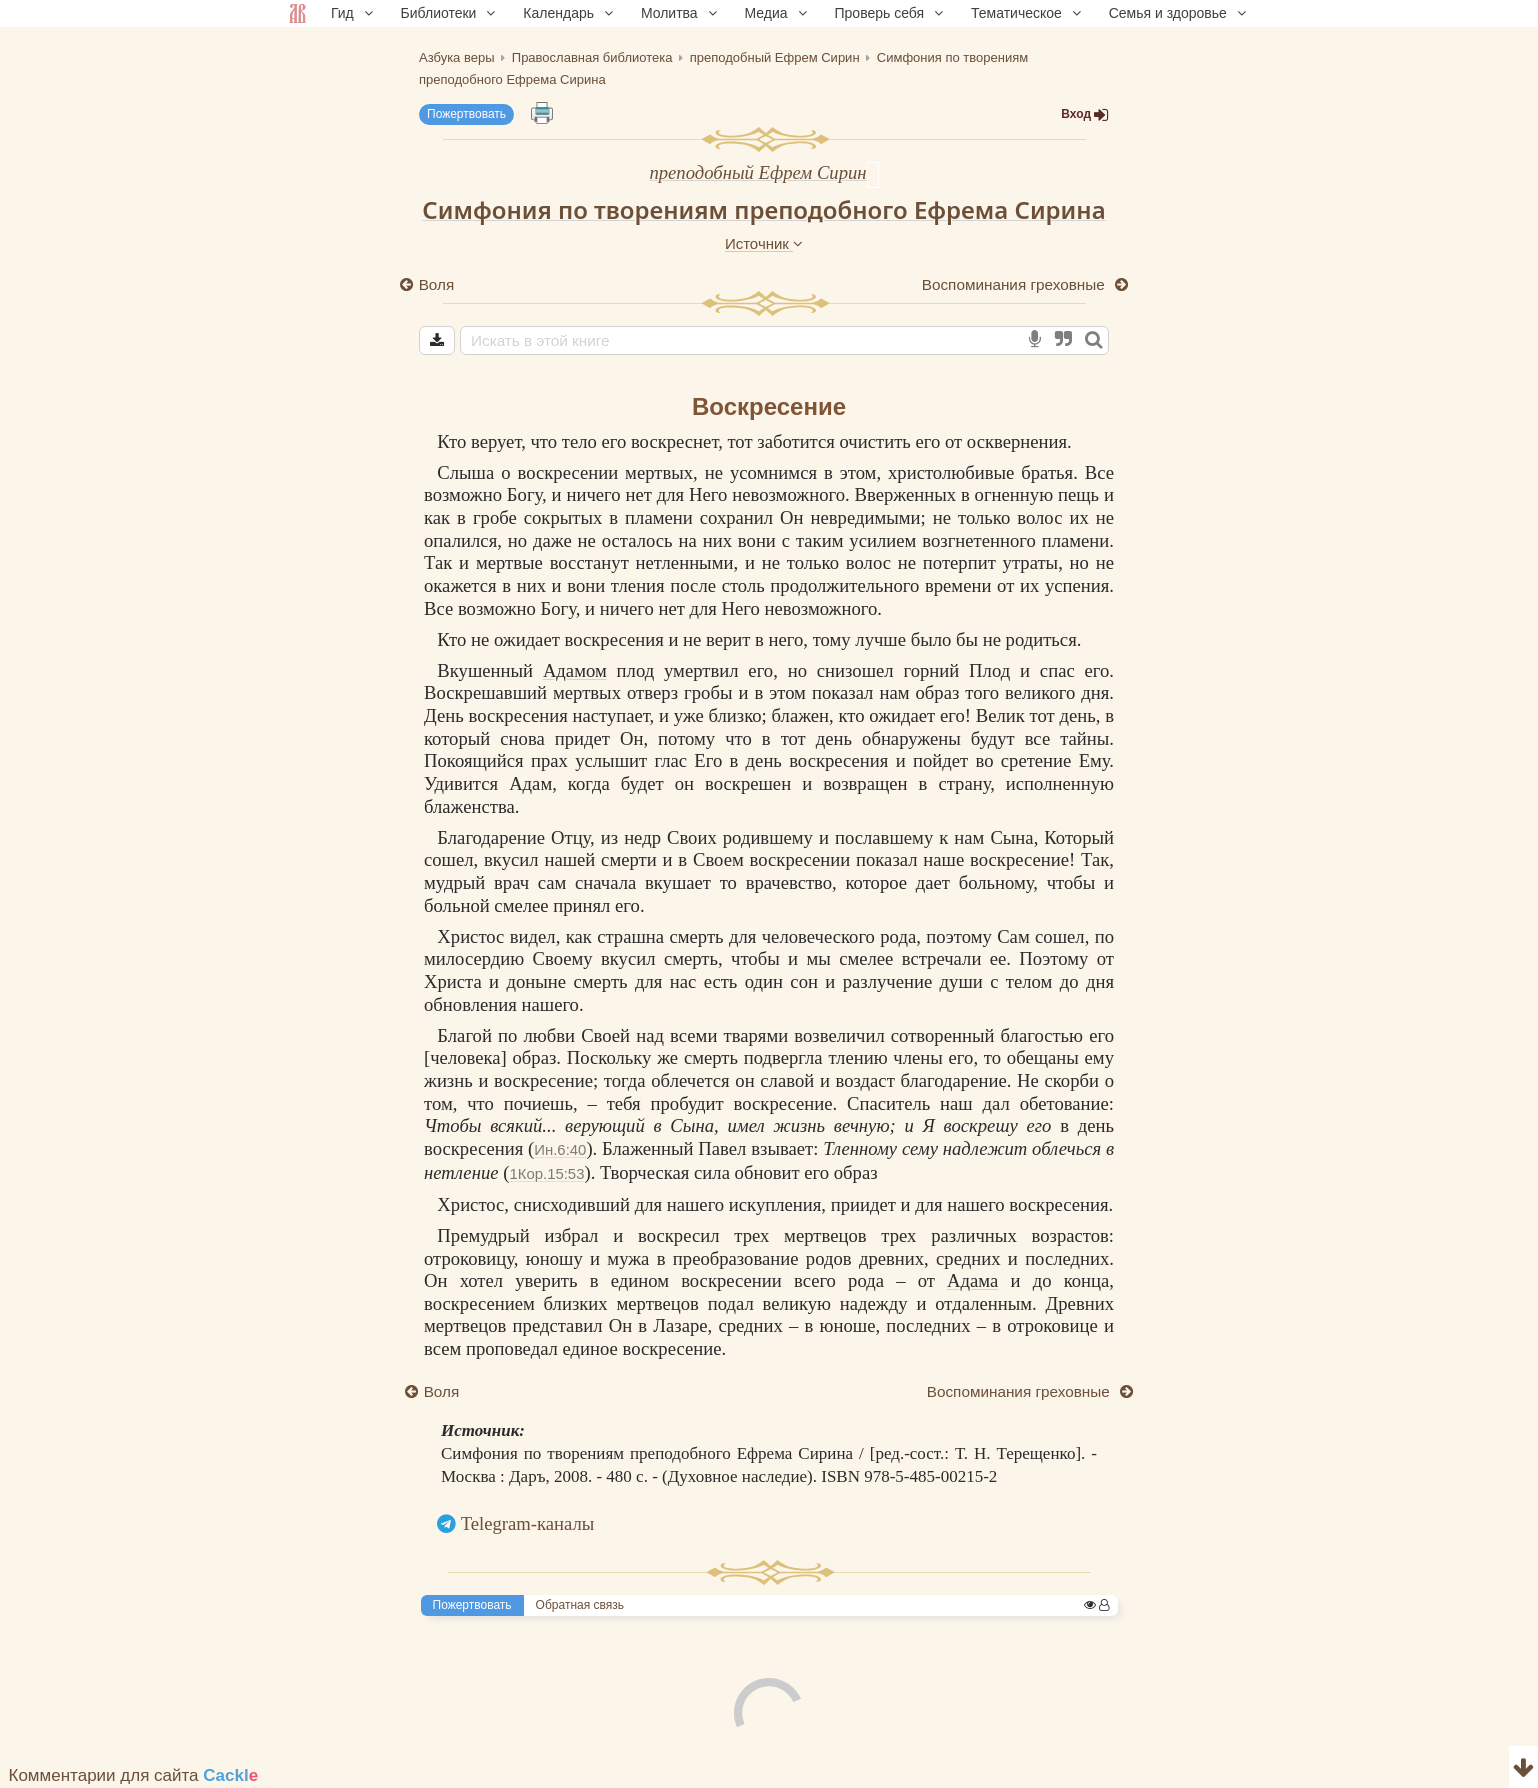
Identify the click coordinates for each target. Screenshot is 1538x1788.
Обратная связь (580, 1605)
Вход (1085, 114)
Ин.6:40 (560, 1149)
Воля (436, 284)
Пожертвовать (466, 114)
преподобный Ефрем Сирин (757, 172)
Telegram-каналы (528, 1523)
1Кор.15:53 (546, 1173)
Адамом (575, 670)
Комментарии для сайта (134, 1775)
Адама (972, 1280)
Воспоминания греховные (1015, 284)
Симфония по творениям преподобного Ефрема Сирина (763, 209)
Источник (764, 243)
